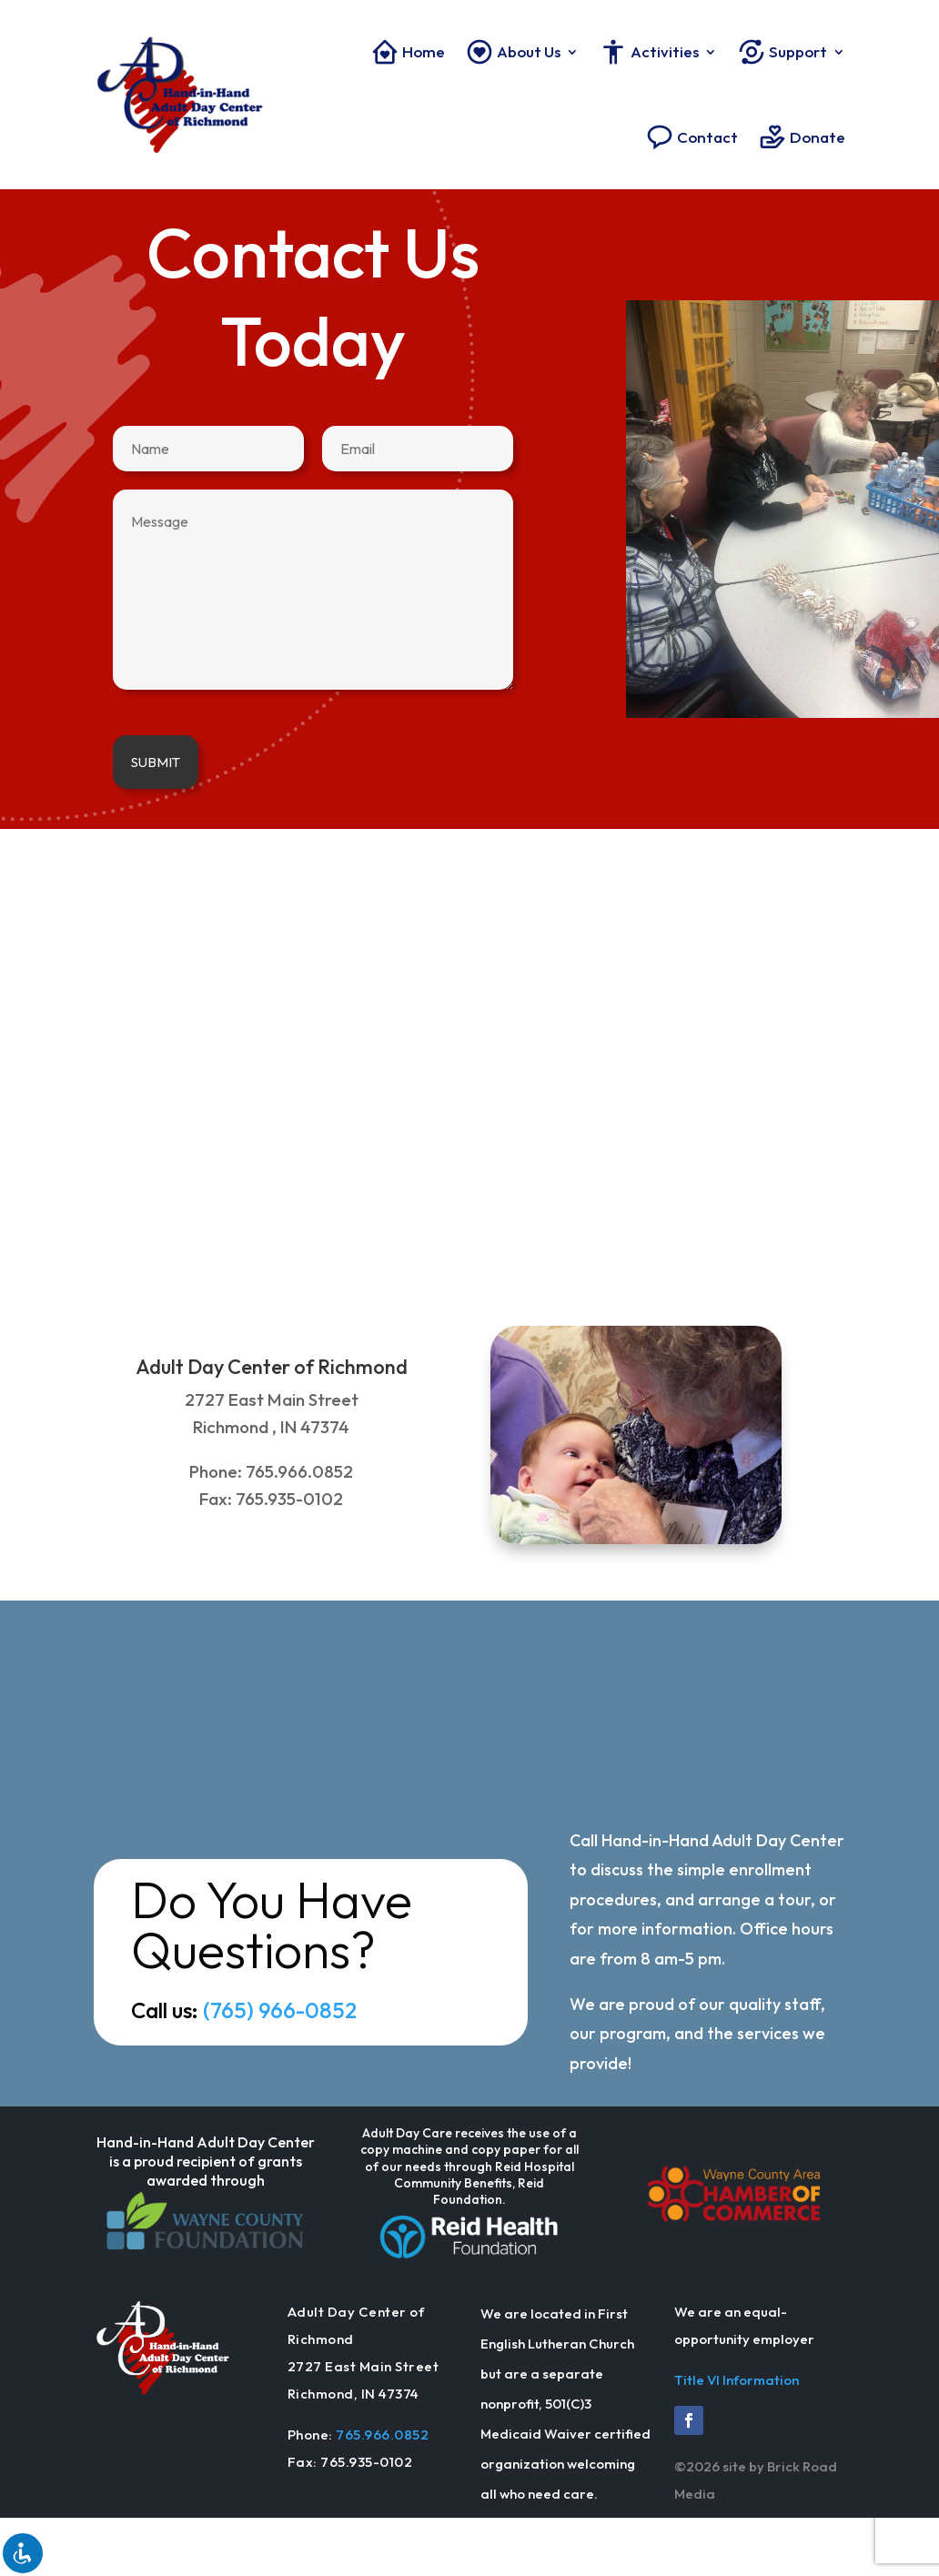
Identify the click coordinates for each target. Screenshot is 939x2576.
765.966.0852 (382, 2434)
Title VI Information (736, 2380)
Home (407, 51)
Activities (649, 51)
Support (782, 51)
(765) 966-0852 (280, 2010)
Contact (691, 137)
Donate (801, 137)
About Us (512, 51)
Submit (155, 762)
